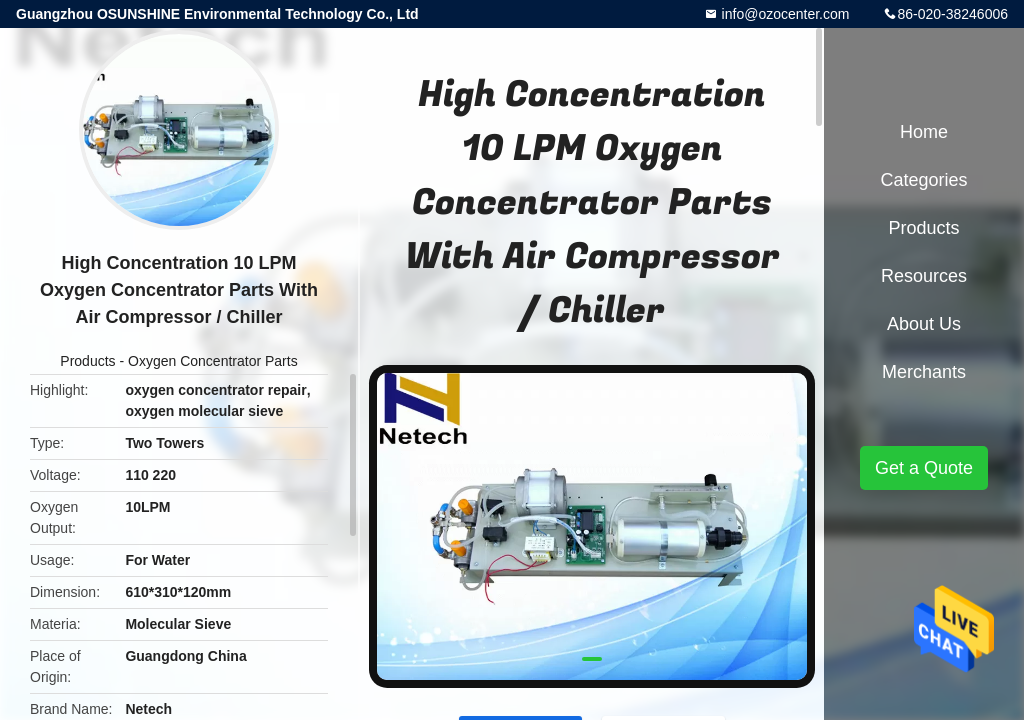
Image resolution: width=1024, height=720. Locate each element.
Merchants (924, 372)
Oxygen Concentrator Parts (213, 361)
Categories (923, 180)
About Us (924, 324)
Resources (924, 276)
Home (924, 132)
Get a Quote (924, 468)
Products (87, 361)
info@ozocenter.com (784, 14)
